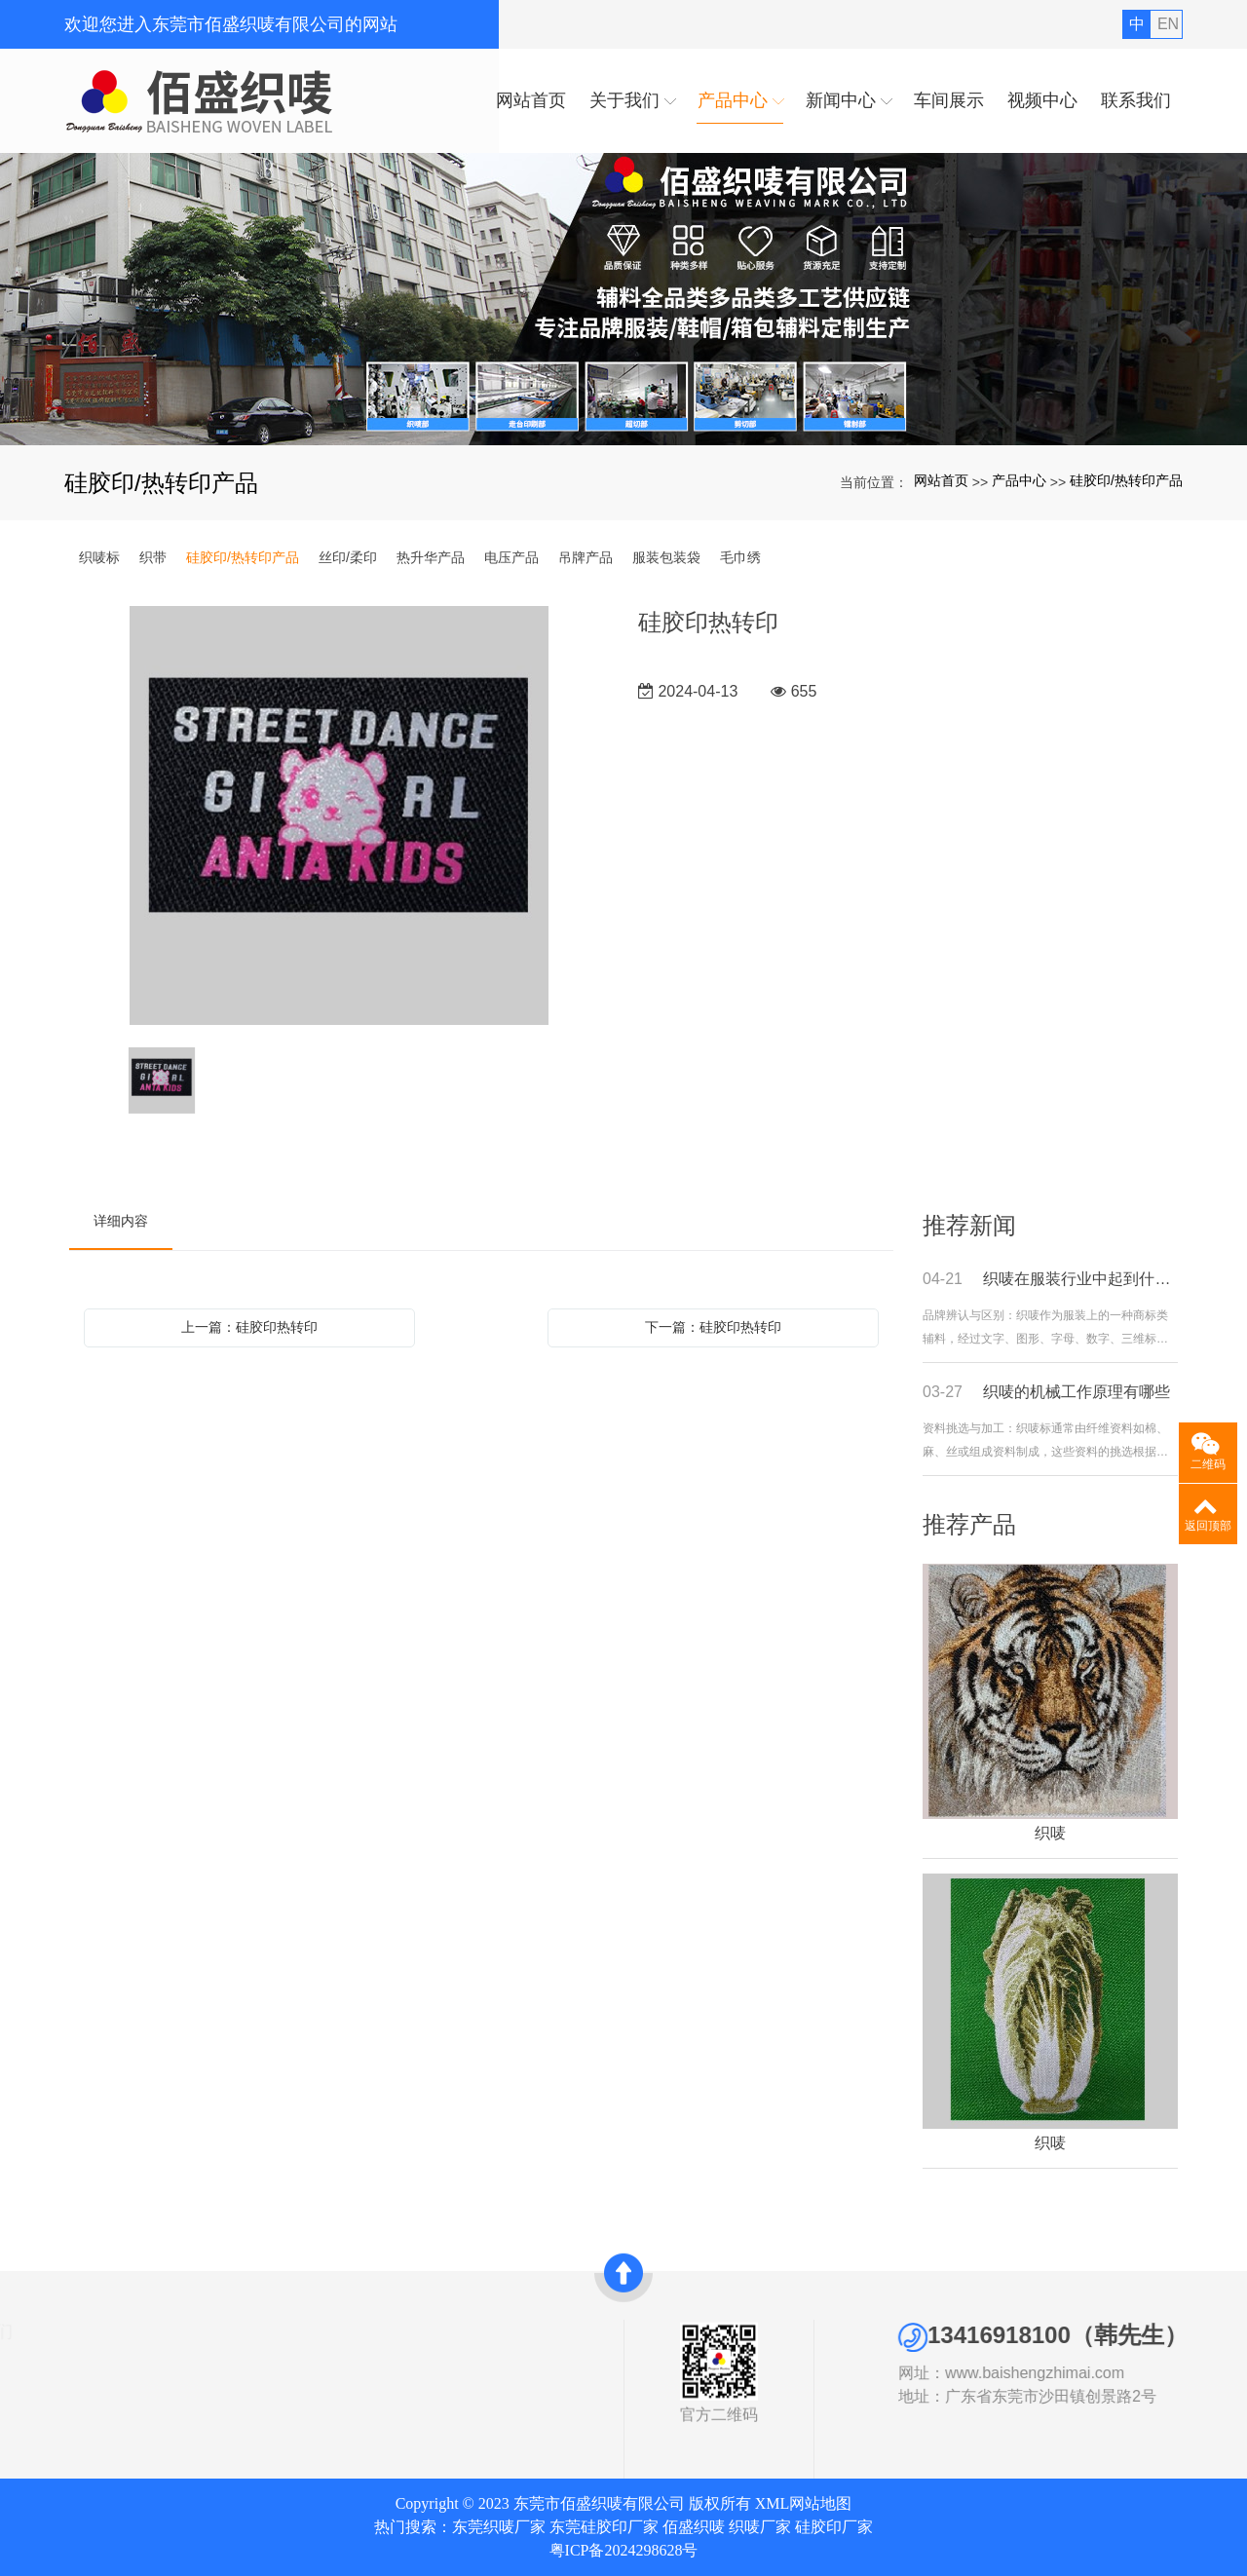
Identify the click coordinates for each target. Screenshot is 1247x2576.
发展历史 (27, 2402)
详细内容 (121, 1221)
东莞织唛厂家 (499, 2527)
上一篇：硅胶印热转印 (249, 1327)
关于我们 (35, 2331)
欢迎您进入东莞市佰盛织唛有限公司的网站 (230, 24)
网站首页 (941, 480)
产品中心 (1019, 480)
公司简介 (27, 2358)
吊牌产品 (585, 557)
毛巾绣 (740, 557)
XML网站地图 (803, 2503)
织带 (153, 557)
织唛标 (99, 557)
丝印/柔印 (348, 557)
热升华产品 (431, 557)
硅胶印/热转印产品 (1126, 480)
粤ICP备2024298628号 (624, 2550)
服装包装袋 (666, 557)
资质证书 (27, 2380)
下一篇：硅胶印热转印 (713, 1327)
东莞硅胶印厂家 (604, 2527)
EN (1168, 24)
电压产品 (511, 557)
